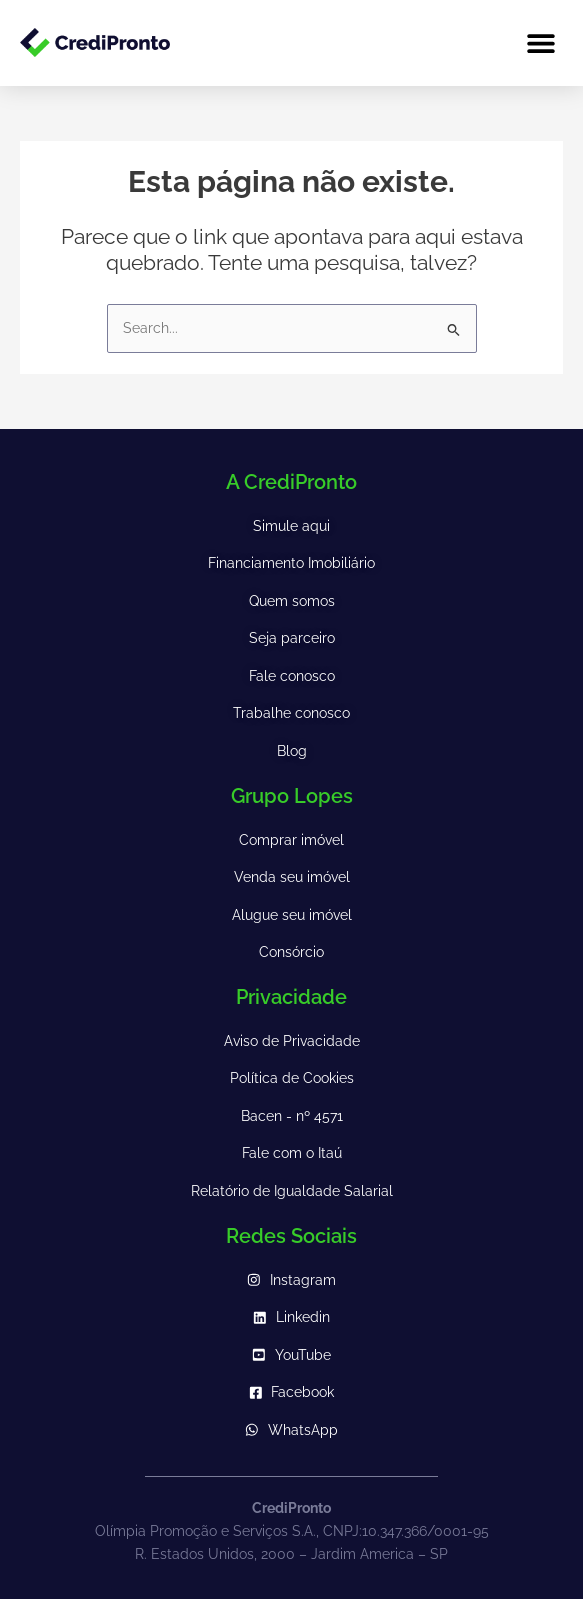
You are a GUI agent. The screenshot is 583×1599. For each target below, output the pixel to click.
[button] (540, 42)
